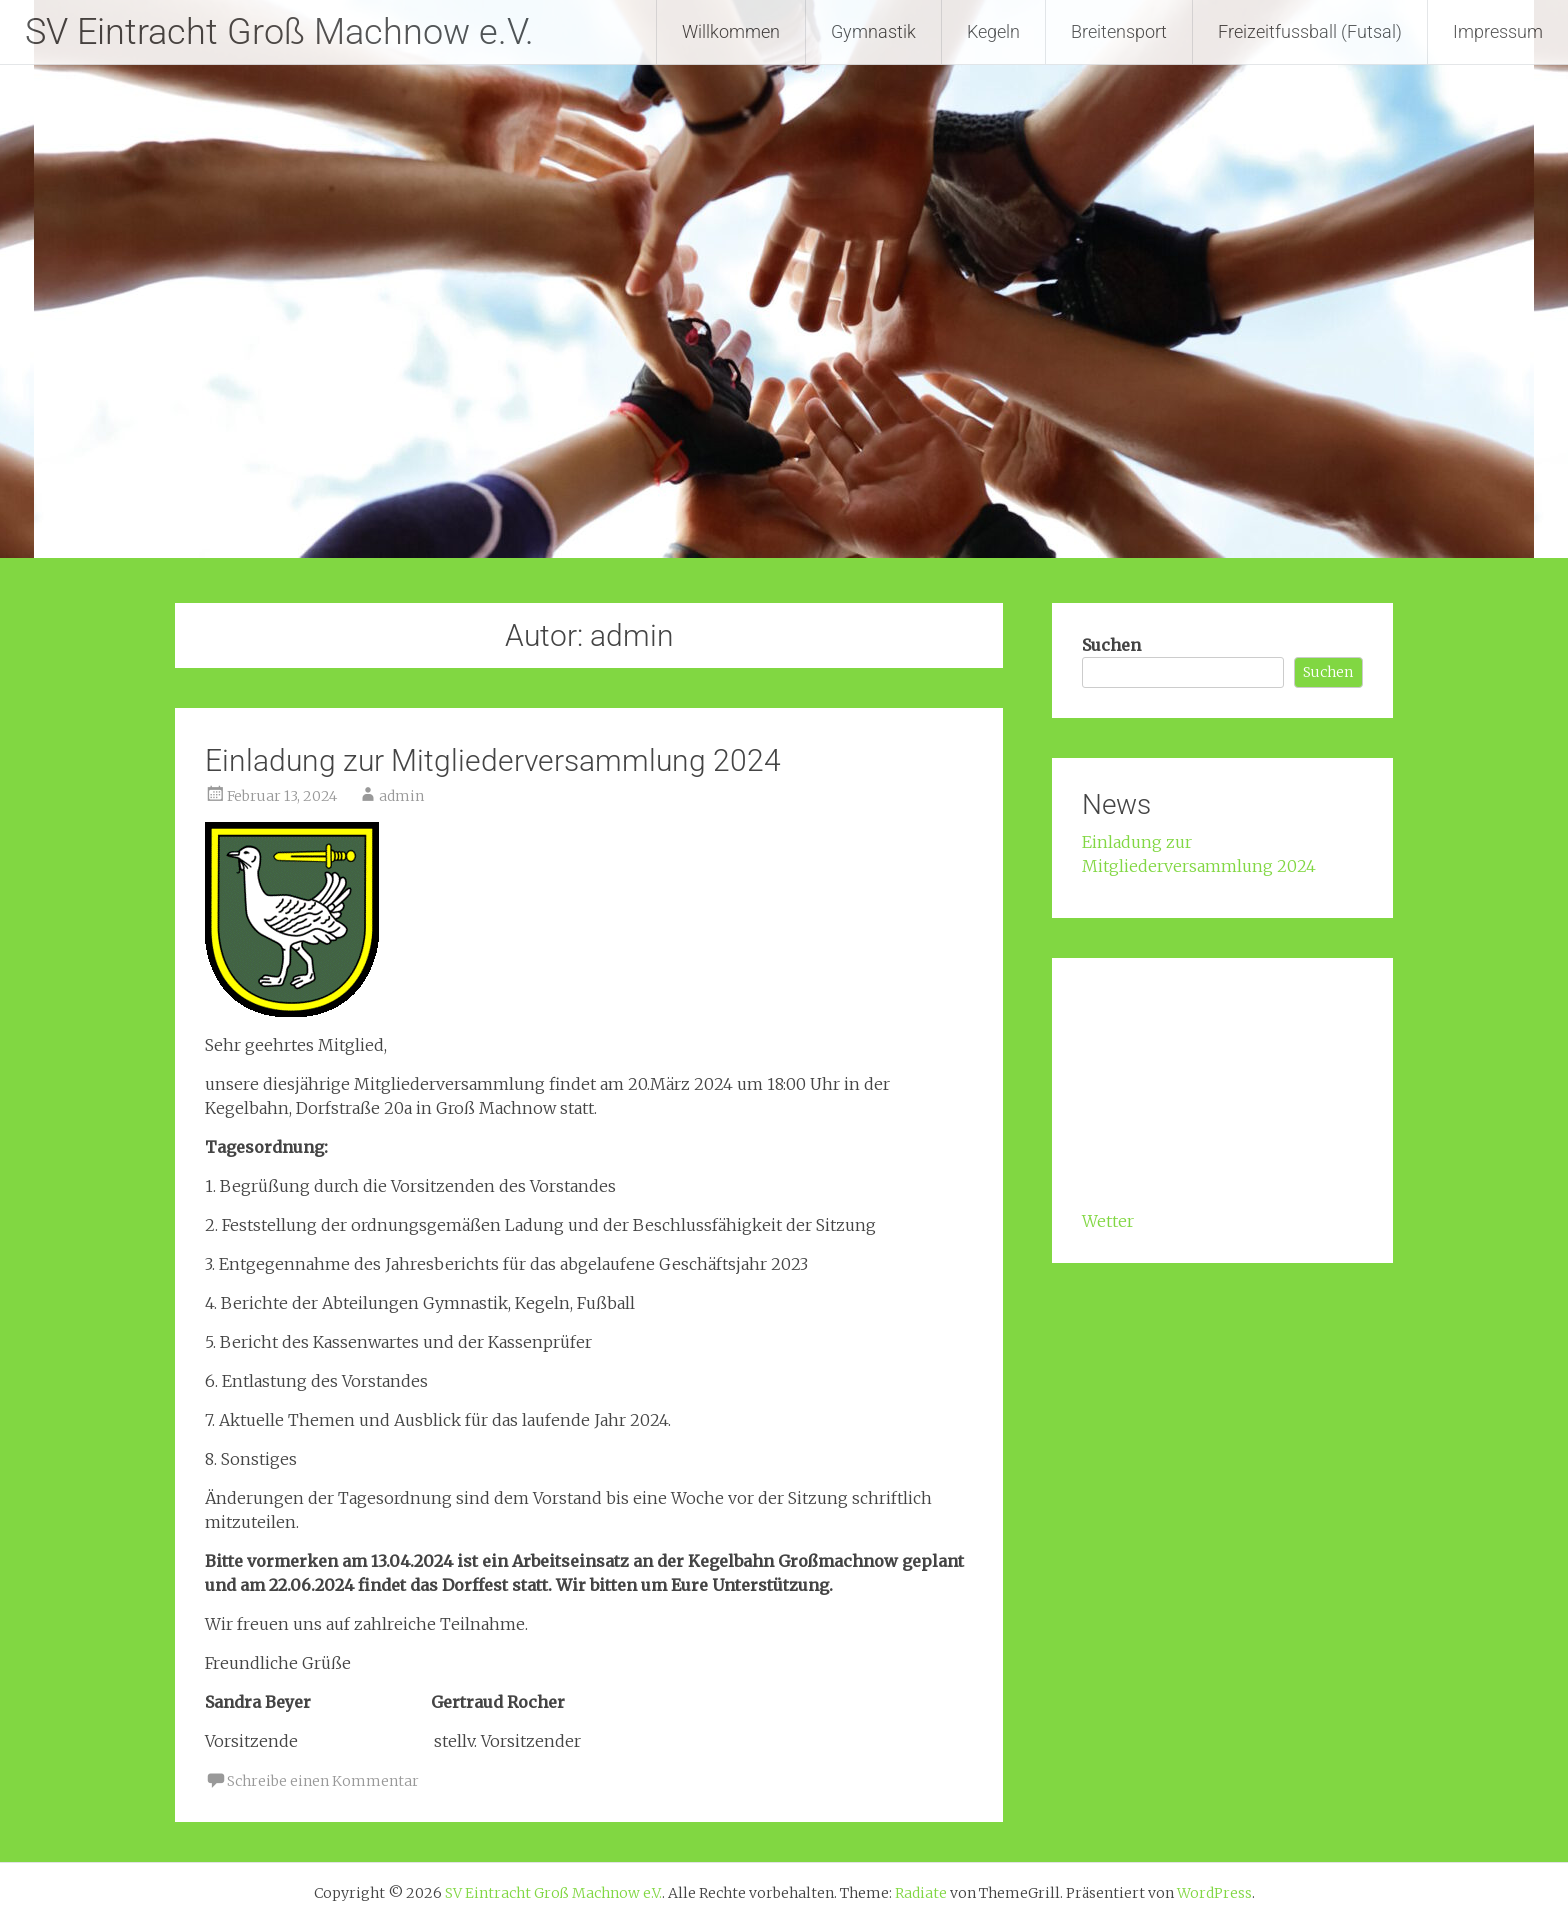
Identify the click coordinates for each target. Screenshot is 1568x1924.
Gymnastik (873, 31)
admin (401, 796)
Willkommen (731, 31)
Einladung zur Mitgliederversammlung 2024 (493, 760)
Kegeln (993, 31)
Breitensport (1119, 31)
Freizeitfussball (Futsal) (1310, 31)
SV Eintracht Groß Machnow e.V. (279, 32)
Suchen (1111, 645)
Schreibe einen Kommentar (323, 1781)
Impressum (1498, 31)
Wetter (1108, 1221)
